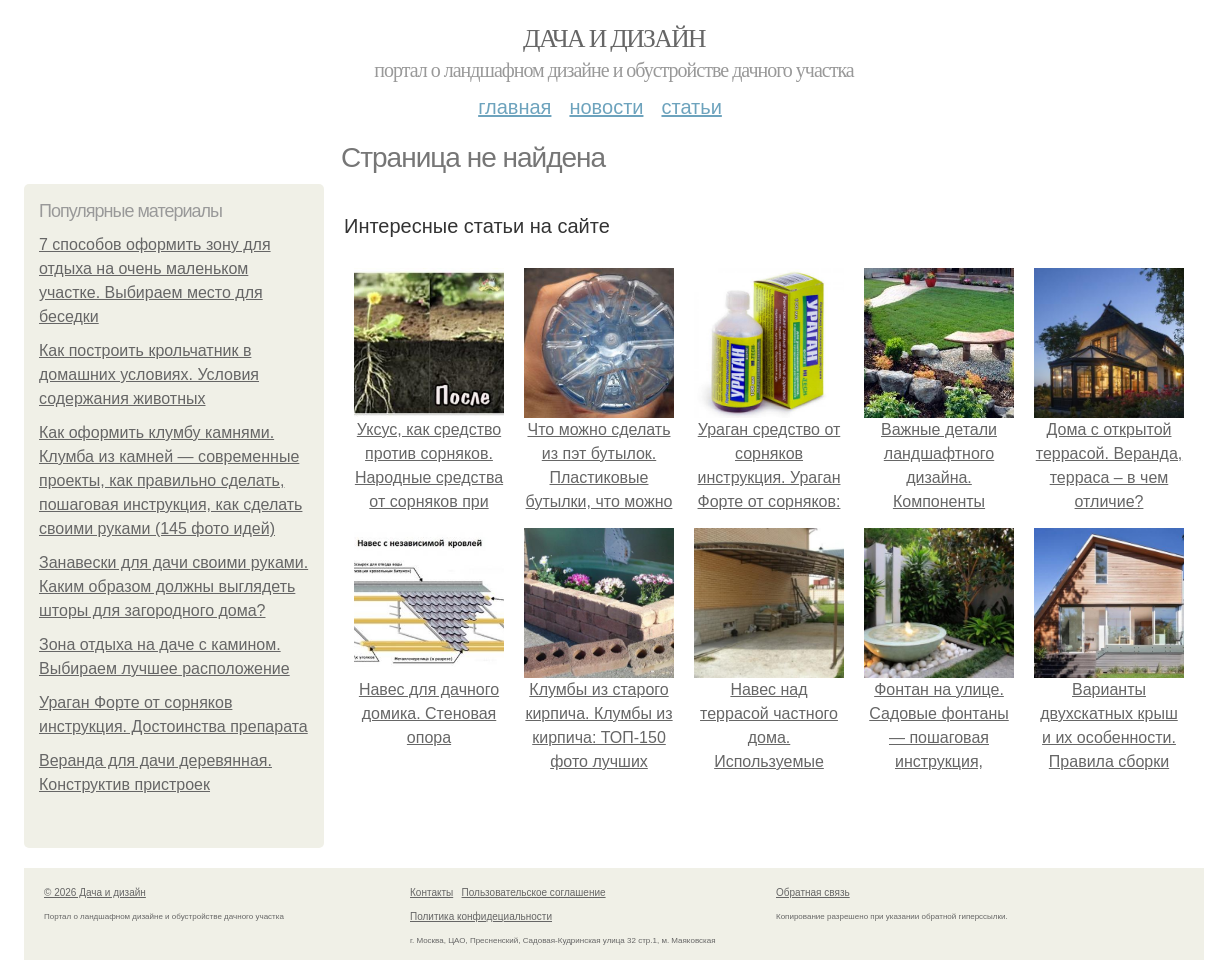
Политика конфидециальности (481, 916)
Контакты (431, 892)
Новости (606, 107)
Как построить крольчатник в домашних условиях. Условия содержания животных (149, 374)
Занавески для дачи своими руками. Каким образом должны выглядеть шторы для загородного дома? (173, 586)
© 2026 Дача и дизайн (95, 892)
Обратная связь (813, 892)
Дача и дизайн (614, 38)
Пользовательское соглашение (534, 892)
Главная (514, 107)
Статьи (691, 107)
